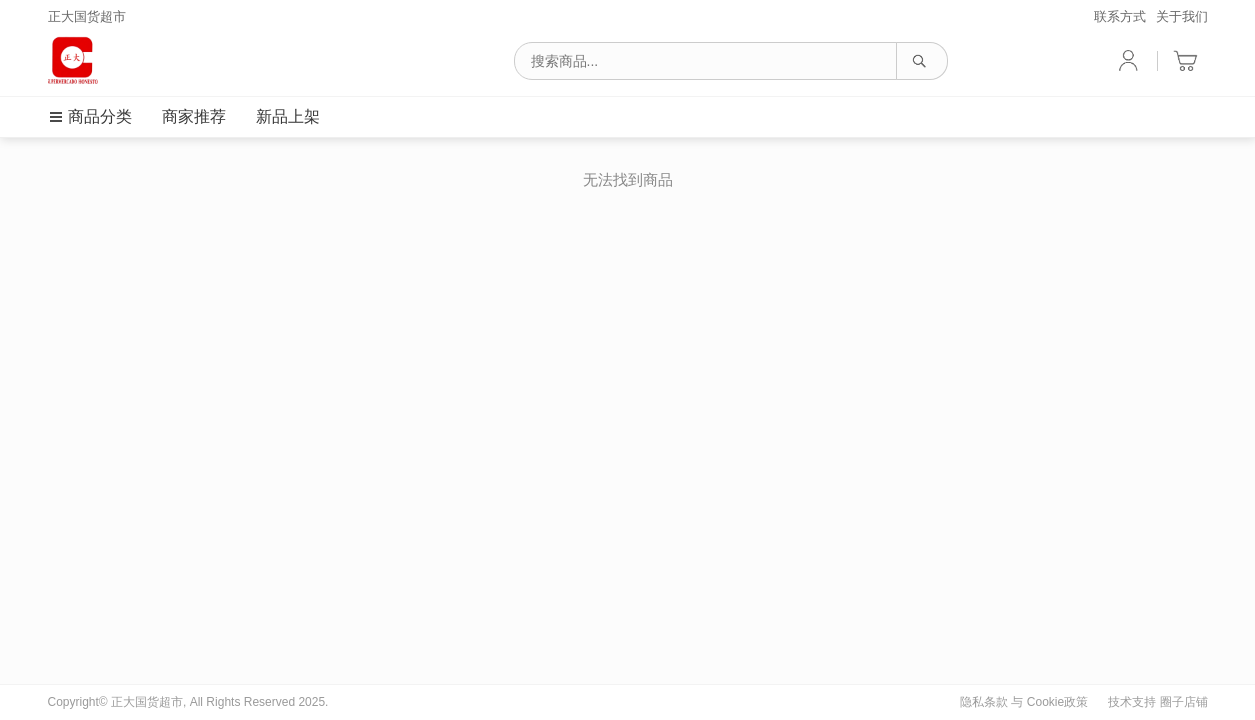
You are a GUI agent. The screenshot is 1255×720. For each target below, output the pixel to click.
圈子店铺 (1184, 702)
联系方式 (1120, 16)
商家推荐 (194, 116)
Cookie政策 (1057, 702)
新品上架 (288, 116)
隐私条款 (984, 702)
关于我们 (1182, 16)
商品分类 (90, 116)
